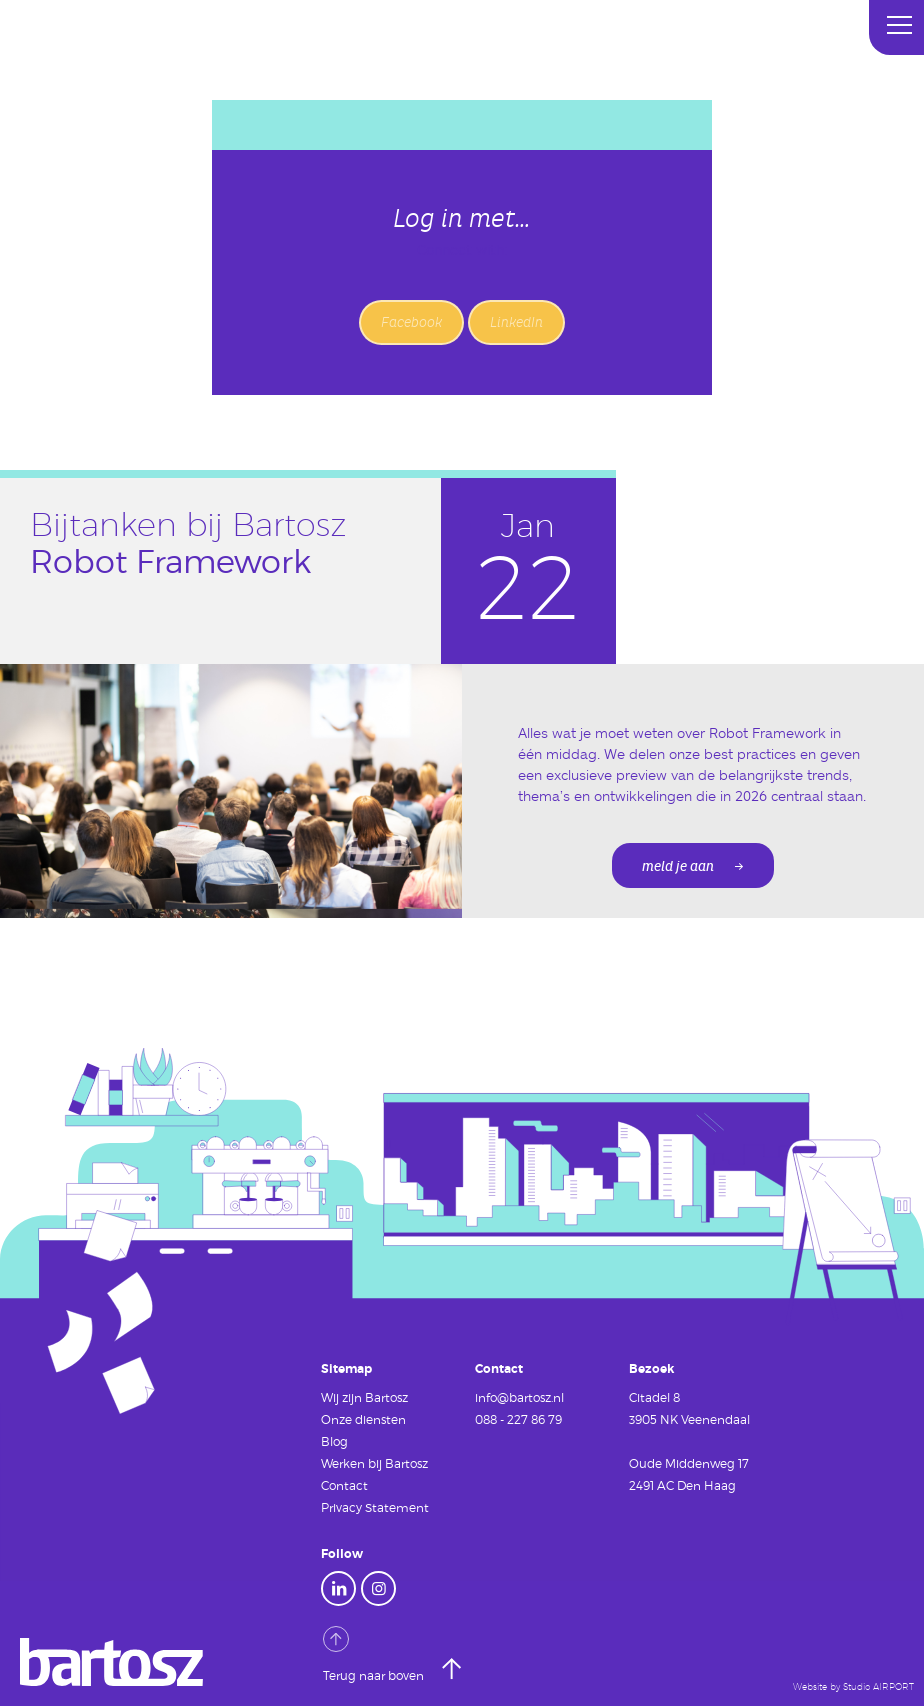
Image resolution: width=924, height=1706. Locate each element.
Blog (334, 1441)
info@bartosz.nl (519, 1397)
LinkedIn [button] (516, 322)
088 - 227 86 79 (518, 1419)
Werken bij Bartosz (374, 1463)
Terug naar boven (375, 1654)
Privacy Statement (375, 1507)
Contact (344, 1485)
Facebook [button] (411, 322)
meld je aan (678, 866)
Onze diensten (363, 1419)
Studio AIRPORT (878, 1687)
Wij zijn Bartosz (364, 1397)
